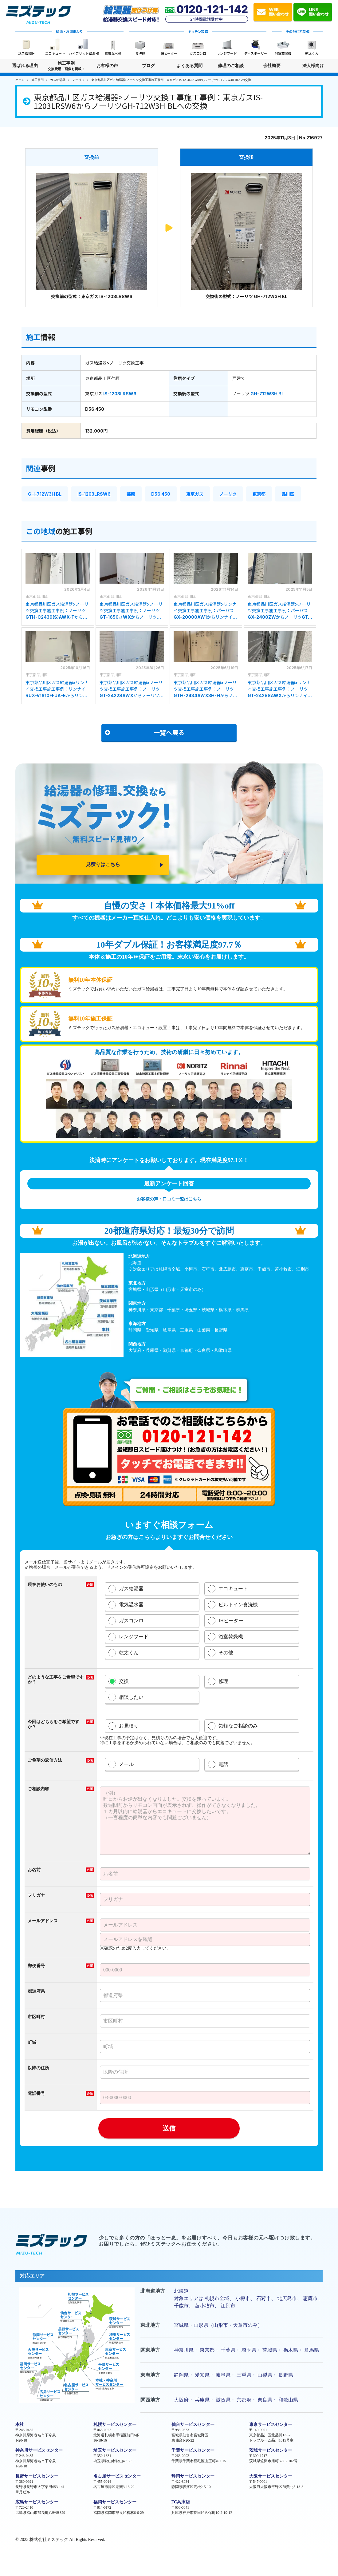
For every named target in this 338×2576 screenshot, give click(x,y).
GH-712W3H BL (267, 393)
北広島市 (287, 2298)
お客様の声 (107, 65)
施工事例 (66, 66)
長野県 (285, 2375)
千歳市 (181, 2305)
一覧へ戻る (144, 732)
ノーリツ (228, 494)
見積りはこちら (103, 864)
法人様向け (313, 68)
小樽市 (242, 2298)
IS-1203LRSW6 (119, 393)
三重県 (244, 2375)
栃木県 (290, 2350)
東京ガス (194, 494)
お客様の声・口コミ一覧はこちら (169, 1199)
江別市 (228, 2305)
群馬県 (311, 2350)
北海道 (181, 2291)
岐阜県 (223, 2375)
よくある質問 (189, 65)
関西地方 (150, 2399)
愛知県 (202, 2375)
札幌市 (212, 2298)
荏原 (131, 494)
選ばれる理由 (25, 65)
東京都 (259, 494)
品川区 (287, 494)
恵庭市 (310, 2298)
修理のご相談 (231, 65)
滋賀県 (223, 2399)
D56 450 (160, 494)
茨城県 (269, 2350)
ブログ (148, 65)
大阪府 (181, 2399)
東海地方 (150, 2375)
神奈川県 (184, 2350)
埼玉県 (249, 2350)
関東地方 (150, 2350)
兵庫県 (202, 2399)
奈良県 (264, 2399)
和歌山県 (288, 2399)
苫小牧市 (204, 2305)
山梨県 (264, 2375)
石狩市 (263, 2298)
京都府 (244, 2399)
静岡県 (181, 2375)
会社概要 (272, 65)
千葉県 (228, 2350)
